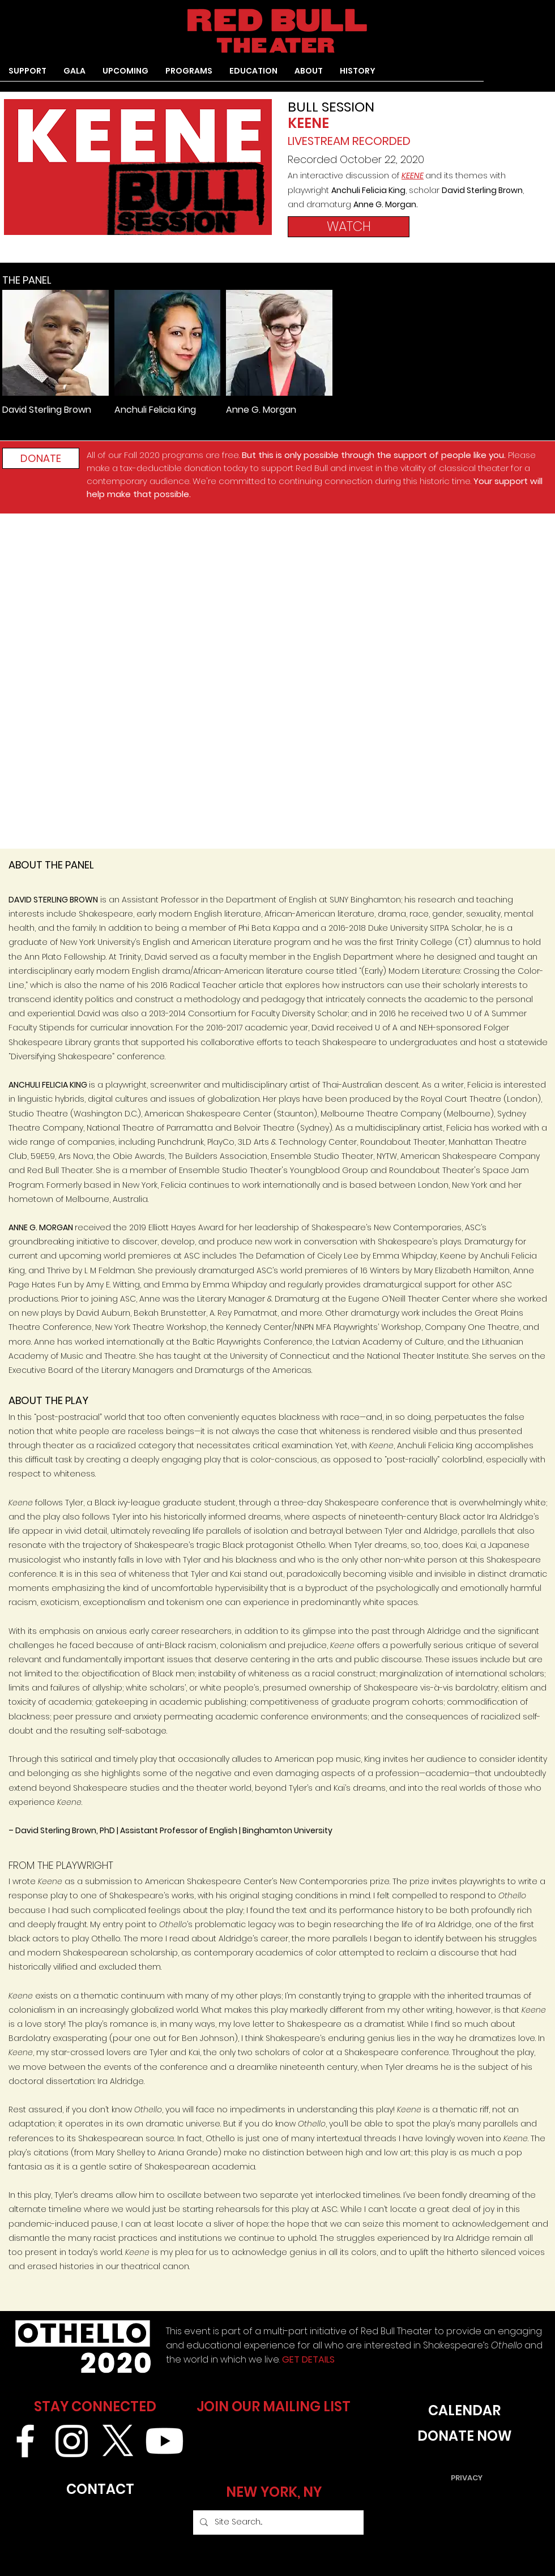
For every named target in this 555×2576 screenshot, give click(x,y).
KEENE (413, 175)
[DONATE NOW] (464, 2436)
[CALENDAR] (464, 2411)
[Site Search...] (277, 2522)
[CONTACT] (100, 2489)
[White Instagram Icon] (71, 2441)
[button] (189, 74)
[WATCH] (348, 226)
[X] (118, 2441)
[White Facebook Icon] (25, 2441)
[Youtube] (164, 2441)
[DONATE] (40, 458)
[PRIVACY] (466, 2478)
